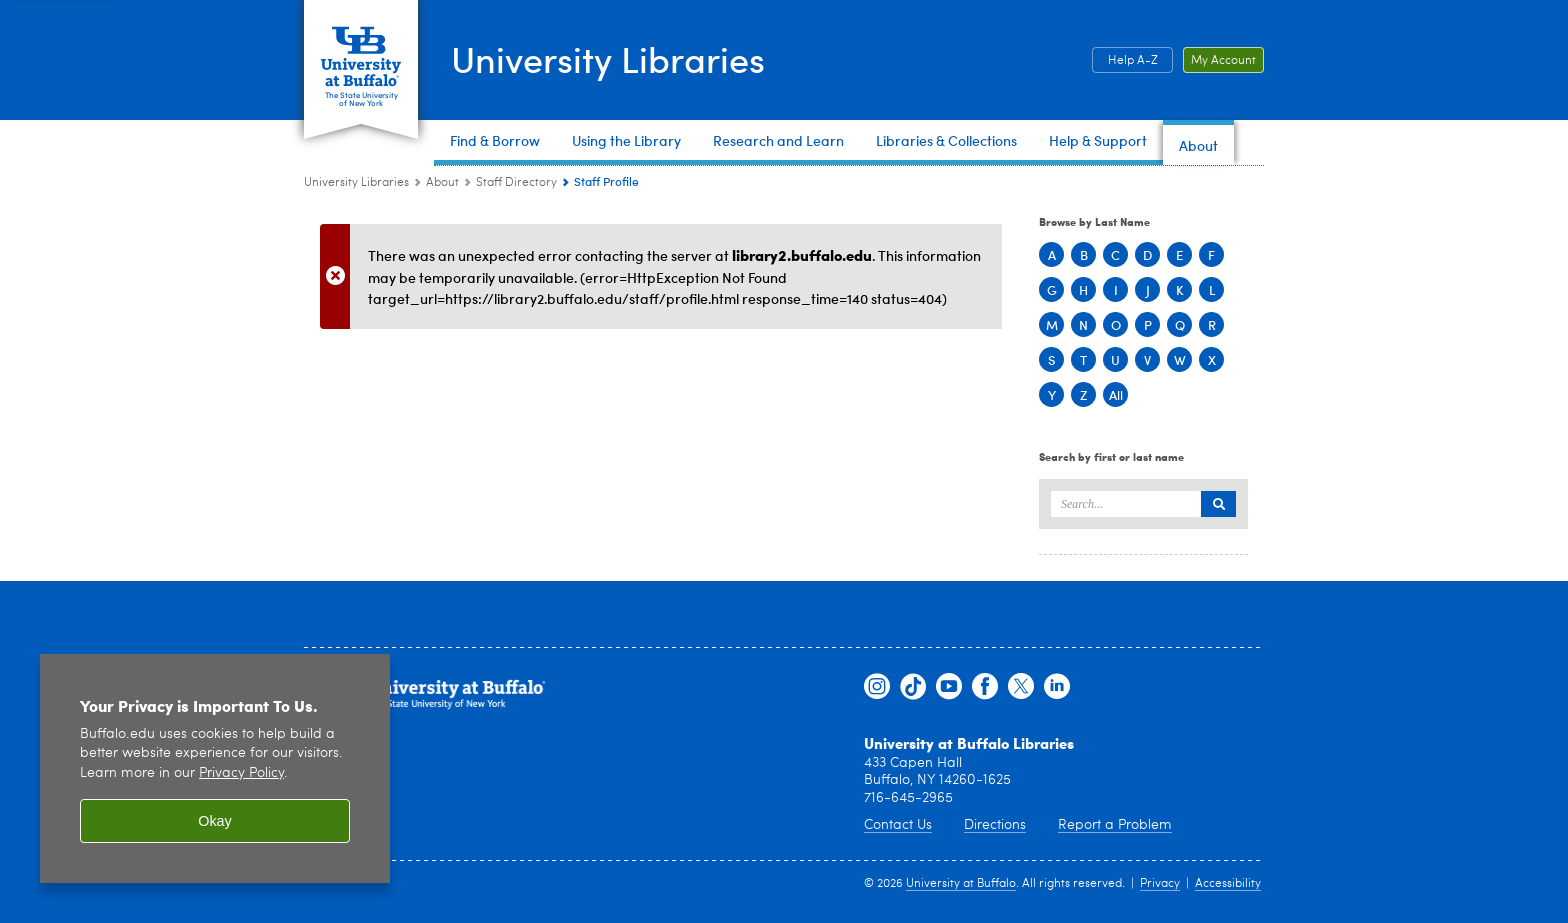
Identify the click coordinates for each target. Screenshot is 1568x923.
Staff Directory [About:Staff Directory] (516, 183)
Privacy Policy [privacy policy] (241, 773)
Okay (215, 821)
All (1116, 394)
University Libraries (608, 58)
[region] (215, 768)
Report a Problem (1115, 825)
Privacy (1160, 884)
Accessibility (1228, 884)
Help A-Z (1133, 61)
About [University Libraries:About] (442, 183)
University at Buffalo (961, 884)
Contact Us (898, 825)
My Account (1223, 61)
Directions (995, 825)
